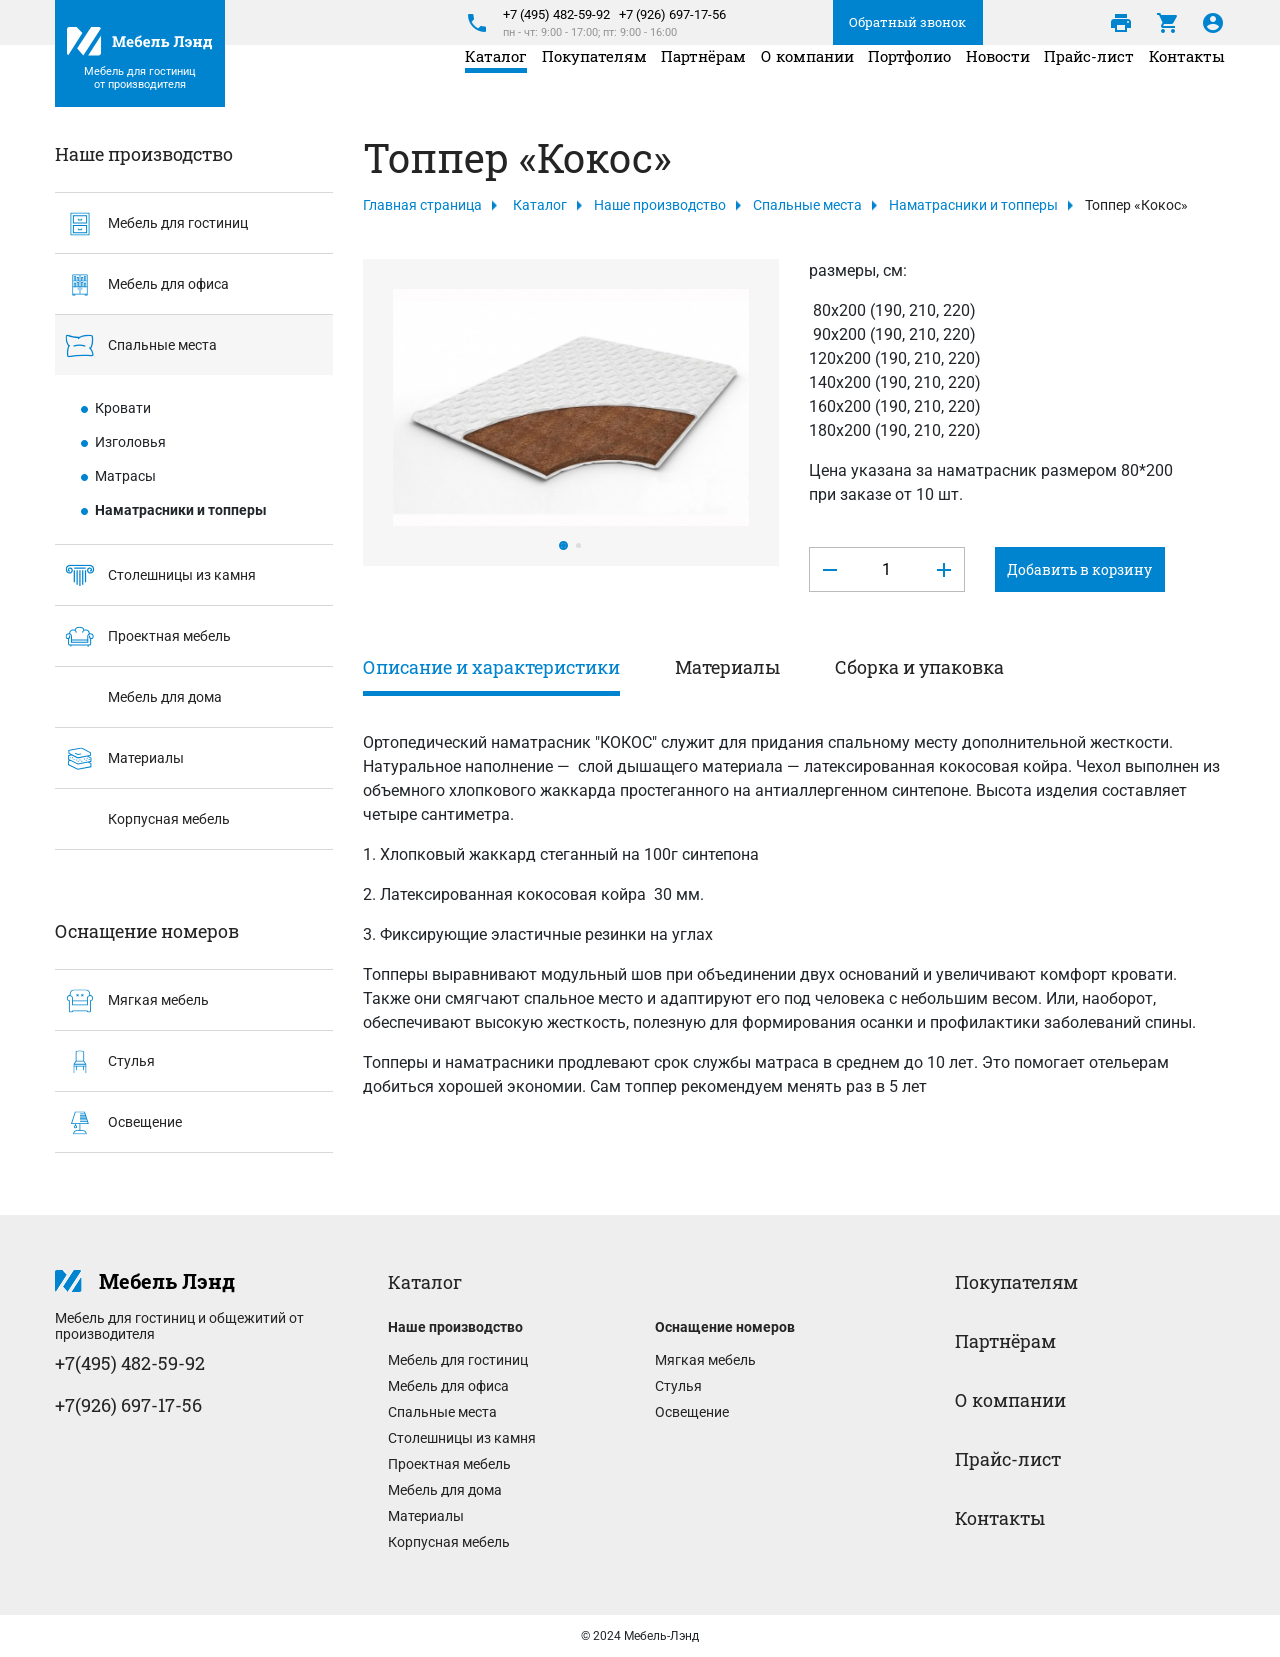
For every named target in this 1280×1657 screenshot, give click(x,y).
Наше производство (660, 205)
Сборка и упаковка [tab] (919, 667)
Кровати (123, 408)
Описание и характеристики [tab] (491, 667)
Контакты (1187, 81)
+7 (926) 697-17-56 (672, 14)
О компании (807, 81)
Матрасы (125, 476)
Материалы (119, 759)
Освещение (118, 1123)
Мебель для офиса (142, 285)
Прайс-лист (1089, 81)
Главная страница (422, 205)
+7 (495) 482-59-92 (556, 14)
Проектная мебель (143, 637)
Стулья (105, 1062)
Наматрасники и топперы (181, 510)
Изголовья (130, 442)
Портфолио (909, 81)
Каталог (496, 81)
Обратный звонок (907, 22)
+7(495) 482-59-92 (130, 1363)
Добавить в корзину (1079, 569)
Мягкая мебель (132, 1001)
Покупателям (594, 81)
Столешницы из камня (155, 576)
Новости (998, 81)
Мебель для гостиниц (151, 224)
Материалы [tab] (727, 667)
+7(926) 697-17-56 (128, 1405)
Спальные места (136, 346)
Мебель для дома (138, 698)
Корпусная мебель (142, 820)
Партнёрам (703, 81)
